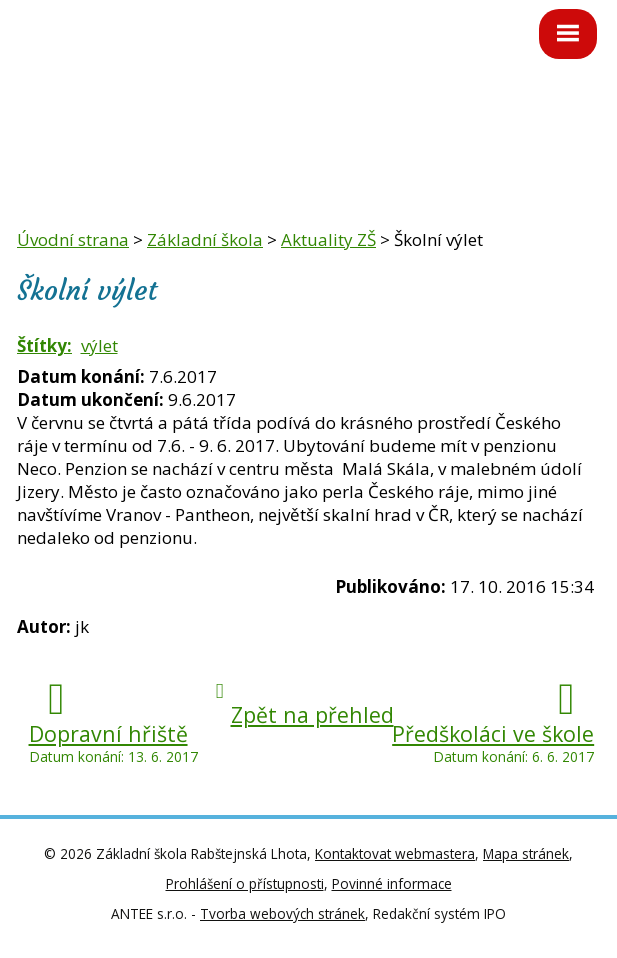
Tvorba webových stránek (282, 913)
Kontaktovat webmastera (395, 853)
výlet (99, 345)
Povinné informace (392, 883)
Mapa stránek (526, 853)
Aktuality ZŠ (328, 239)
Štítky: (44, 345)
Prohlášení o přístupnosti (245, 883)
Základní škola (205, 239)
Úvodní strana (73, 239)
